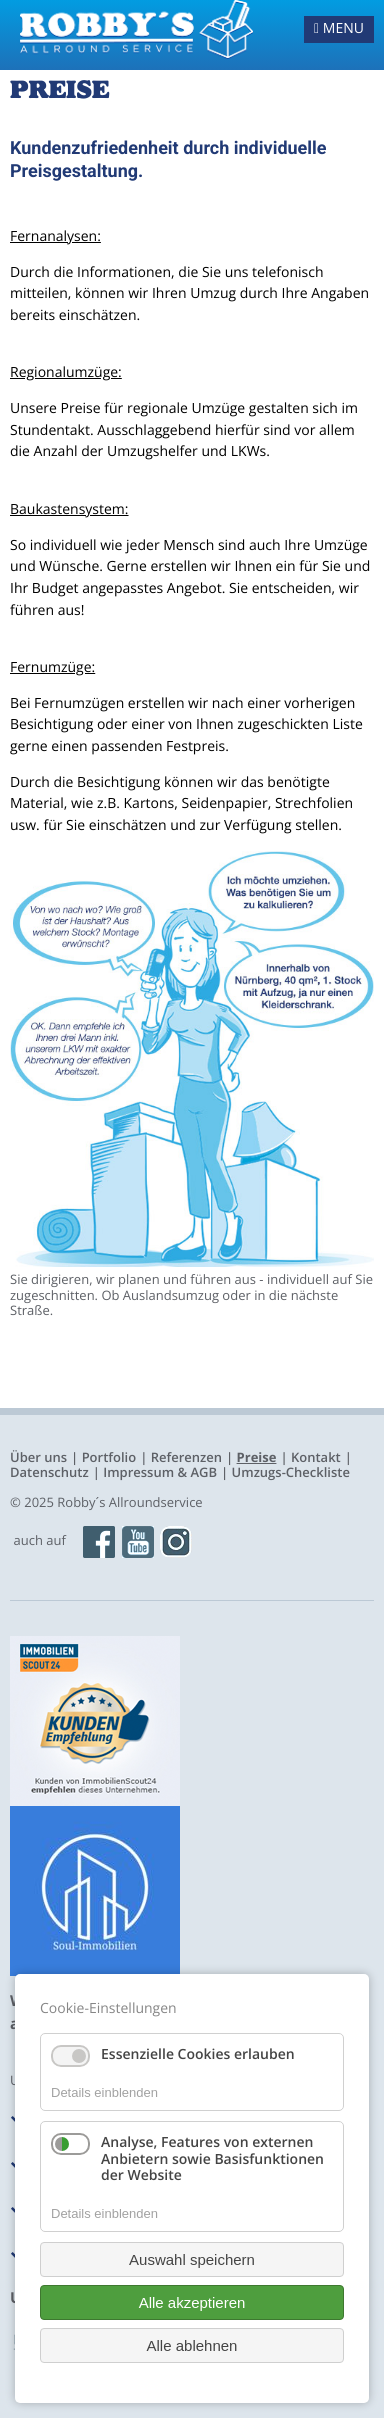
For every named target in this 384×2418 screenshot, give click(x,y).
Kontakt (316, 1457)
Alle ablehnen (192, 2345)
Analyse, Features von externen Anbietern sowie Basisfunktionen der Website (212, 2159)
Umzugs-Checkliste (291, 1472)
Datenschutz (49, 1472)
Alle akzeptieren (192, 2302)
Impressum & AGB (160, 1472)
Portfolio (109, 1457)
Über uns (38, 1457)
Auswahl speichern (192, 2259)
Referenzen (186, 1457)
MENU (339, 28)
